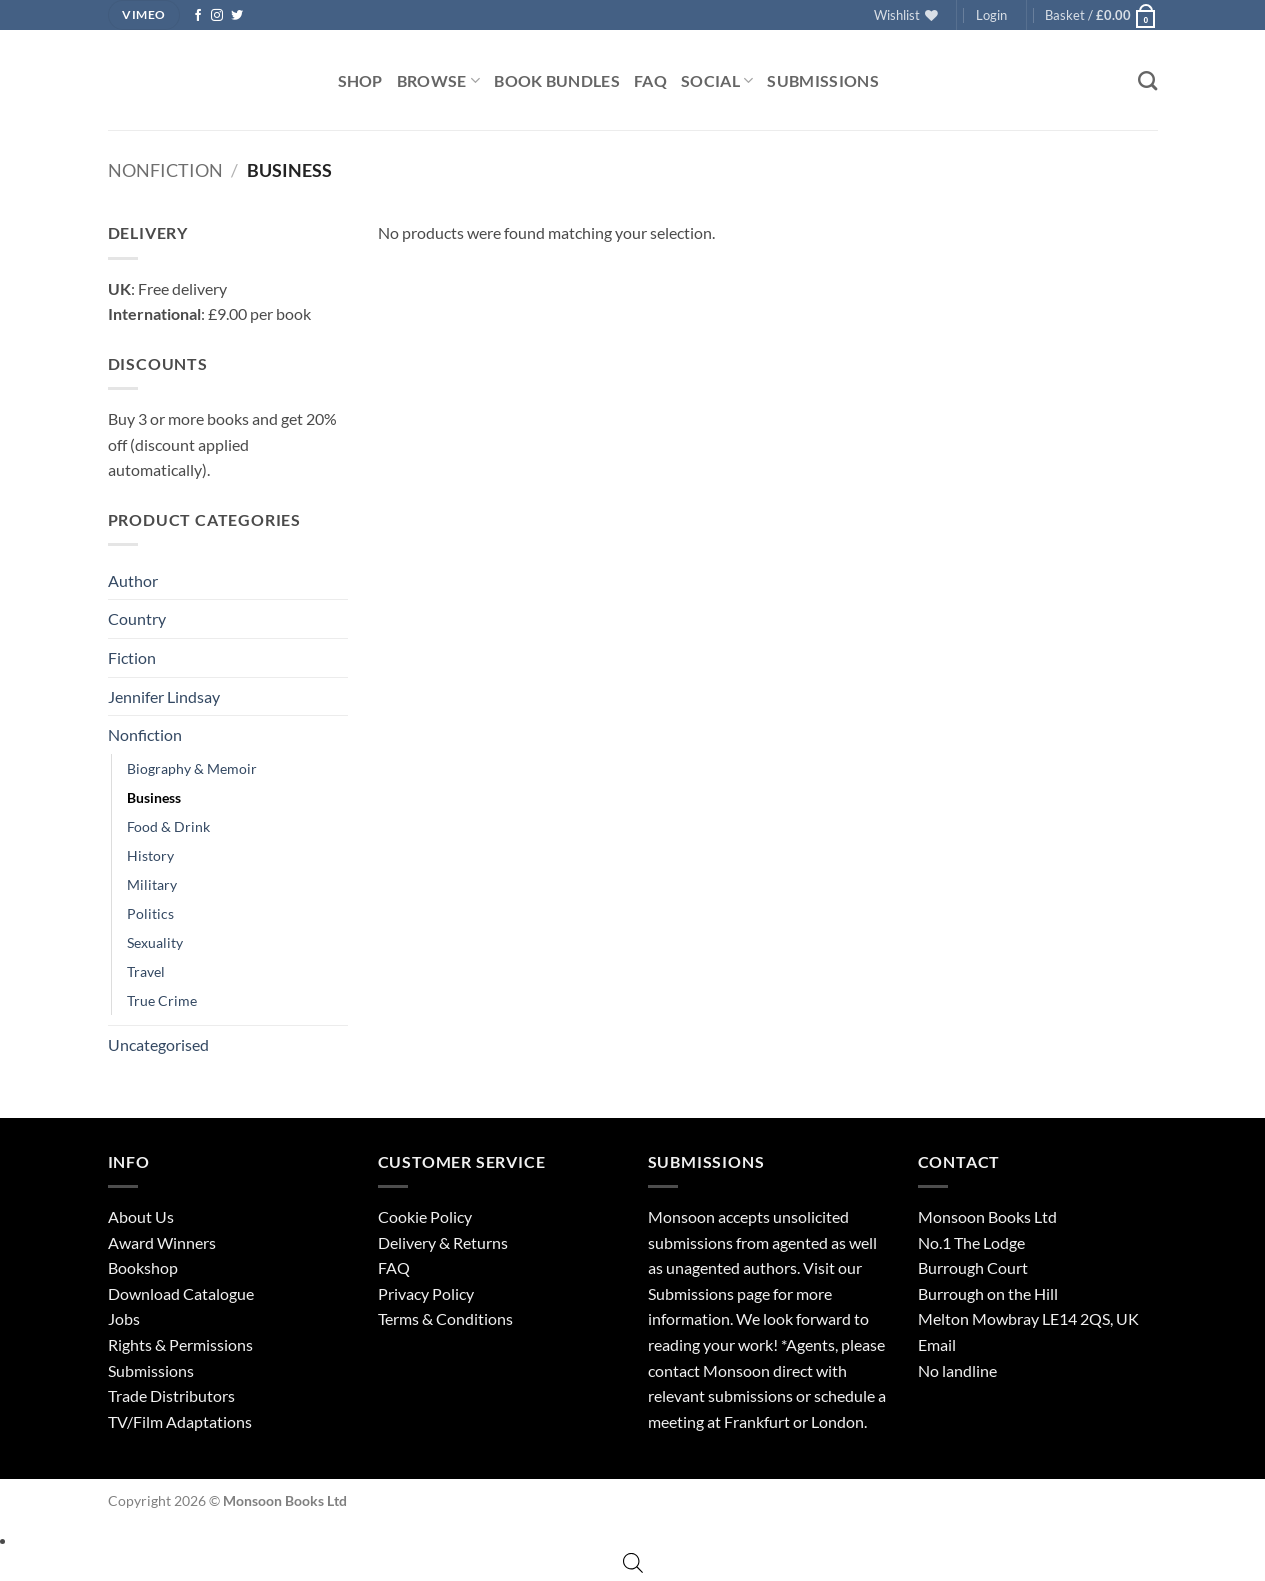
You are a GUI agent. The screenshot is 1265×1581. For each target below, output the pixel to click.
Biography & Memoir (192, 768)
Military (152, 884)
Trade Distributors (171, 1395)
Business (154, 797)
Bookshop (143, 1267)
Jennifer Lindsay (164, 696)
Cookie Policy (425, 1216)
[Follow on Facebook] (198, 16)
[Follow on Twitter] (237, 16)
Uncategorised (158, 1044)
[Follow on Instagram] (217, 16)
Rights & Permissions (180, 1344)
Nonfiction (165, 170)
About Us (141, 1216)
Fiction (132, 657)
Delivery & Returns (443, 1242)
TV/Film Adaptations (180, 1421)
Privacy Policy (426, 1293)
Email (937, 1344)
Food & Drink (168, 826)
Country (137, 618)
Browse (438, 80)
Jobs (124, 1318)
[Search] (1147, 80)
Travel (146, 971)
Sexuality (155, 942)
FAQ (650, 80)
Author (133, 580)
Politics (150, 913)
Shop (360, 80)
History (150, 855)
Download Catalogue (181, 1293)
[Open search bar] (633, 1562)
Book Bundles (557, 80)
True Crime (162, 1000)
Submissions (823, 80)
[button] (991, 15)
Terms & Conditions (445, 1318)
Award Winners (162, 1242)
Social (717, 80)
